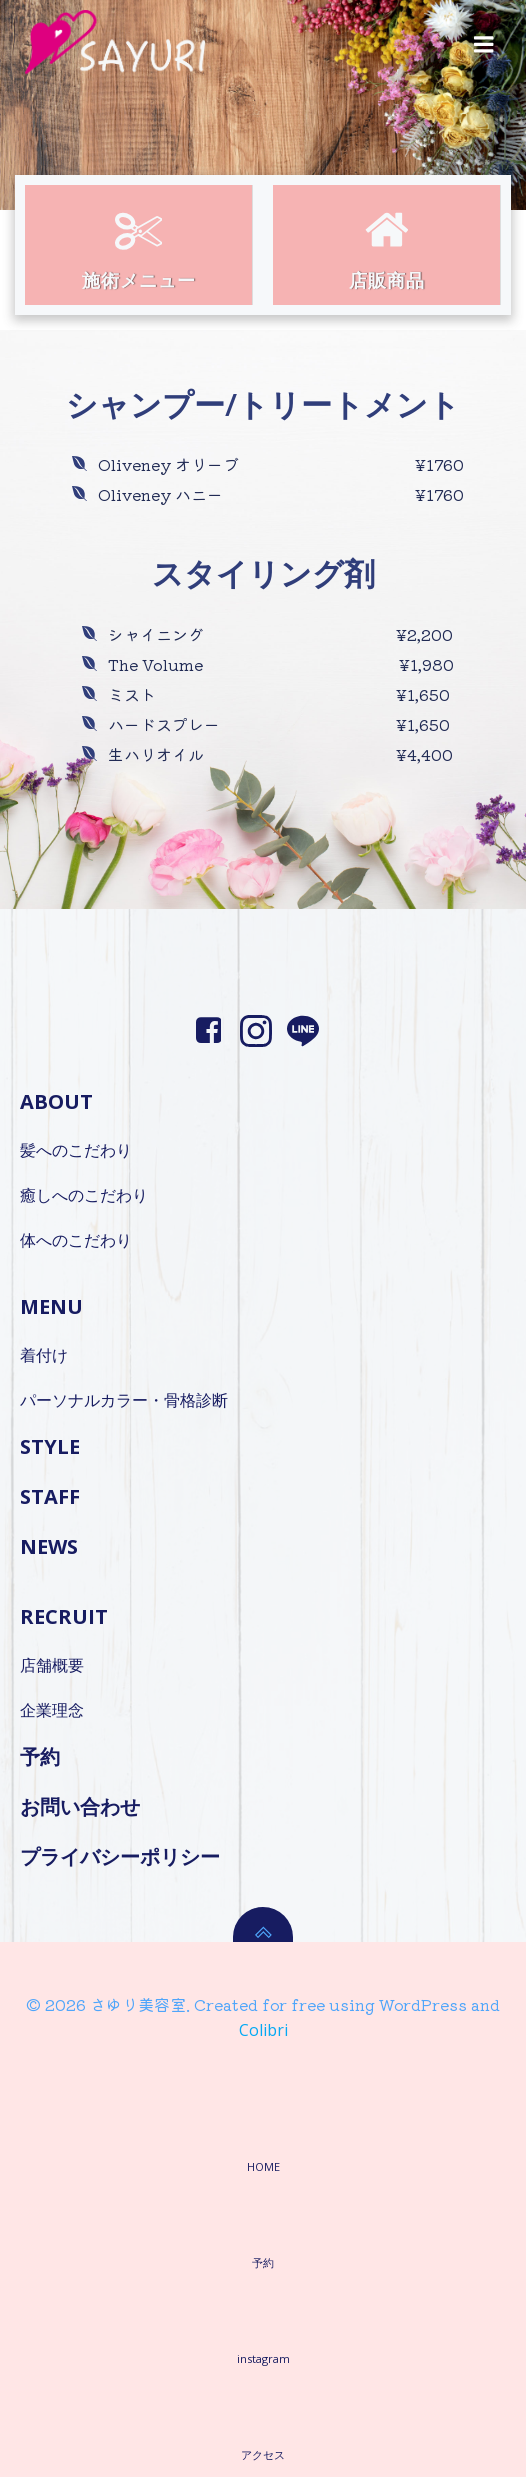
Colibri (263, 2030)
